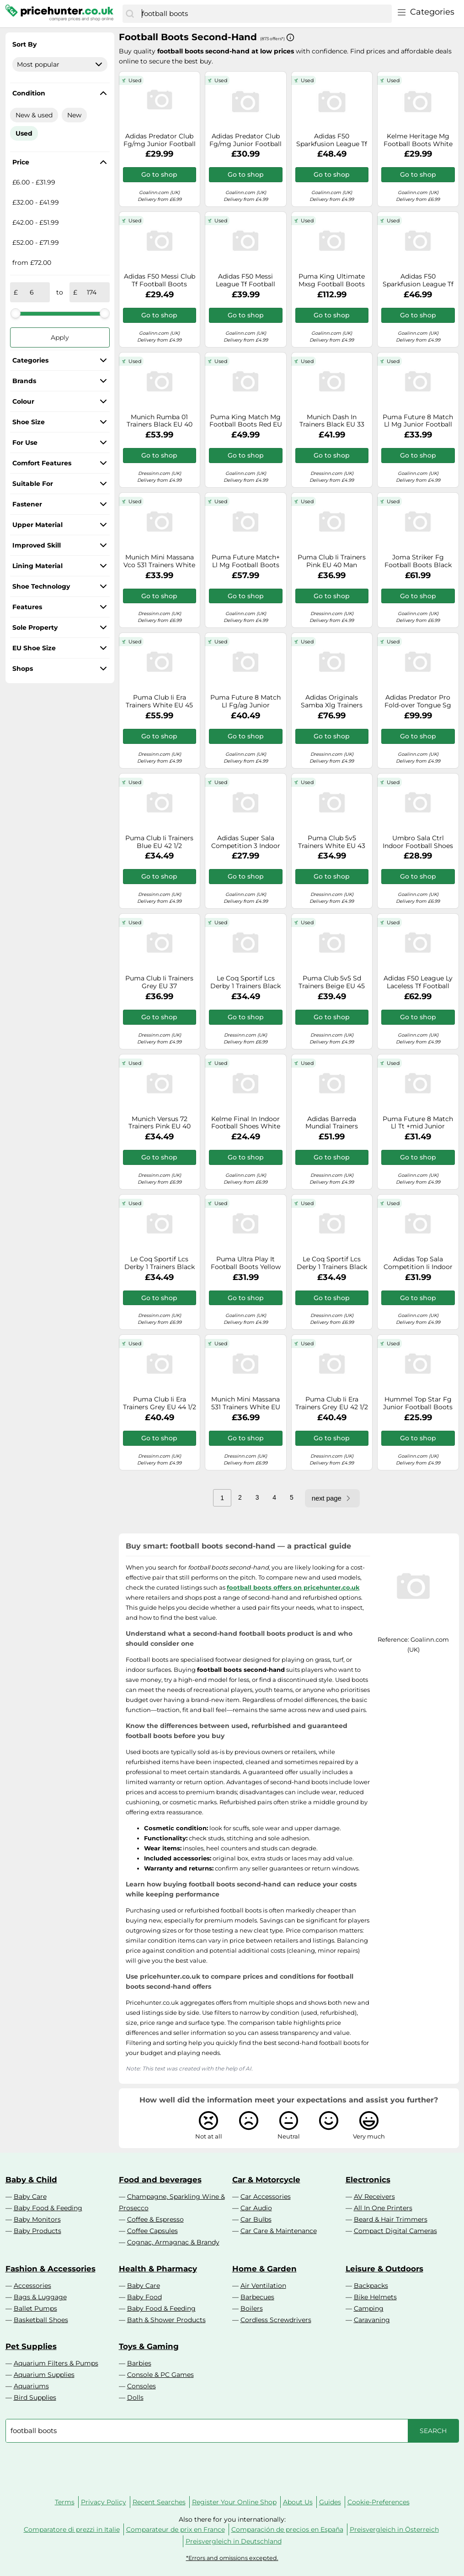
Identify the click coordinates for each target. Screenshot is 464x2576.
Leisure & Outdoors (384, 2268)
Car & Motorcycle (266, 2179)
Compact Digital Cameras (395, 2231)
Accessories (32, 2285)
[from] (32, 292)
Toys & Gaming (149, 2346)
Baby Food (144, 2297)
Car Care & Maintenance (278, 2231)
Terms (65, 2502)
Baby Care (30, 2196)
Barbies (139, 2363)
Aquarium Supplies (44, 2375)
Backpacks (371, 2285)
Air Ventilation (263, 2285)
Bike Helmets (375, 2297)
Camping (369, 2308)
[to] (91, 292)
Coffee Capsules (152, 2231)
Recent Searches (159, 2502)
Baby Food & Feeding (48, 2208)
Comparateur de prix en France (175, 2529)
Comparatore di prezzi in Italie (72, 2529)
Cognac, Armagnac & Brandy (173, 2242)
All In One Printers (383, 2208)
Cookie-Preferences (378, 2502)
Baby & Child (31, 2179)
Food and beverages (160, 2179)
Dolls (135, 2397)
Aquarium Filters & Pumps (56, 2363)
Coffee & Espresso (155, 2219)
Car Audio (256, 2208)
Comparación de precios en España (287, 2529)
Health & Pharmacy (158, 2268)
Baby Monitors (37, 2219)
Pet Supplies (31, 2346)
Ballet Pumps (35, 2308)
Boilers (251, 2308)
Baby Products (37, 2231)
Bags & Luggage (40, 2297)
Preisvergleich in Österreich (394, 2529)
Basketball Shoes (41, 2320)
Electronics (368, 2179)
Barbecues (257, 2297)
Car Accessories (265, 2196)
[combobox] (264, 14)
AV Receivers (374, 2196)
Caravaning (372, 2320)
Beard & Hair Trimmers (390, 2219)
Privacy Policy (103, 2502)
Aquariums (31, 2386)
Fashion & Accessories (50, 2268)
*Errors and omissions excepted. (232, 2558)
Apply (60, 337)
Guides (330, 2502)
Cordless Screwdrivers (275, 2320)
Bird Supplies (35, 2397)
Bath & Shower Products (166, 2320)
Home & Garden (264, 2268)
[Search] (130, 14)
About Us (298, 2502)
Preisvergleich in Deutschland (234, 2541)
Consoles (141, 2386)
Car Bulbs (256, 2219)
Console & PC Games (160, 2375)
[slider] (16, 313)
